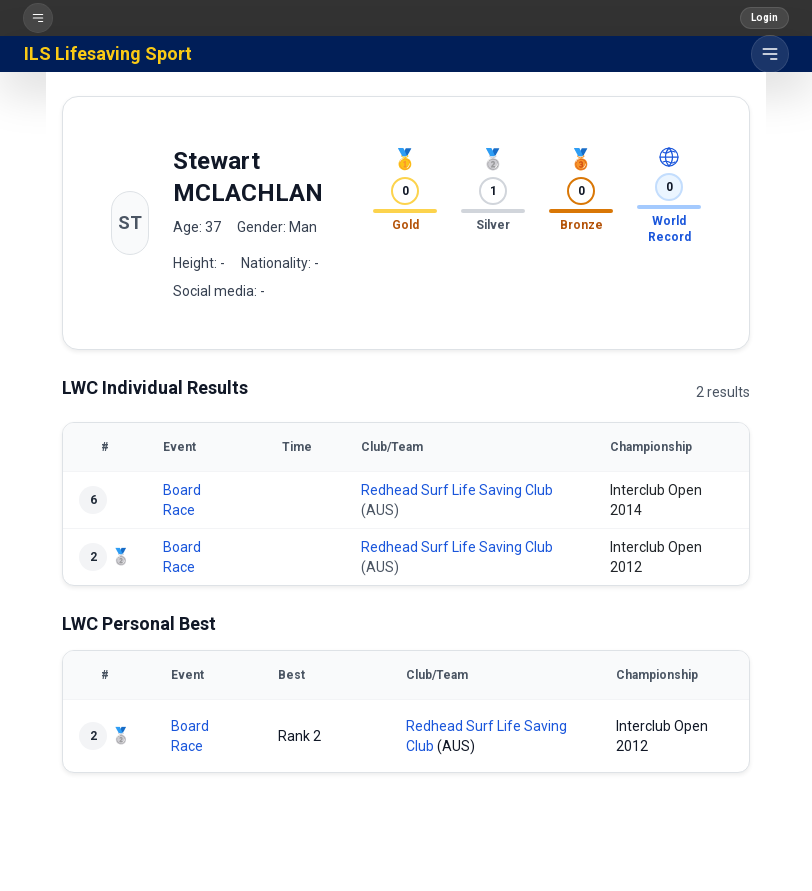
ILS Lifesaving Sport (108, 53)
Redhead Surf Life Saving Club (457, 490)
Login (764, 17)
